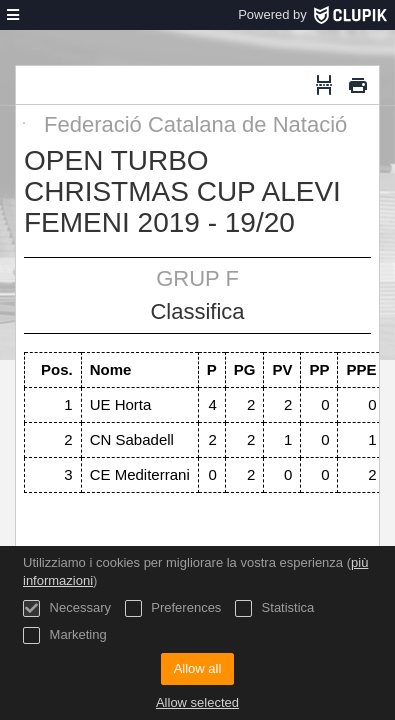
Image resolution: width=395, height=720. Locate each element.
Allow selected (197, 702)
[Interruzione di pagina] (324, 85)
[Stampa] (358, 85)
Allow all (198, 668)
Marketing (65, 635)
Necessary (67, 608)
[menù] (13, 15)
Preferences (173, 608)
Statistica (274, 608)
